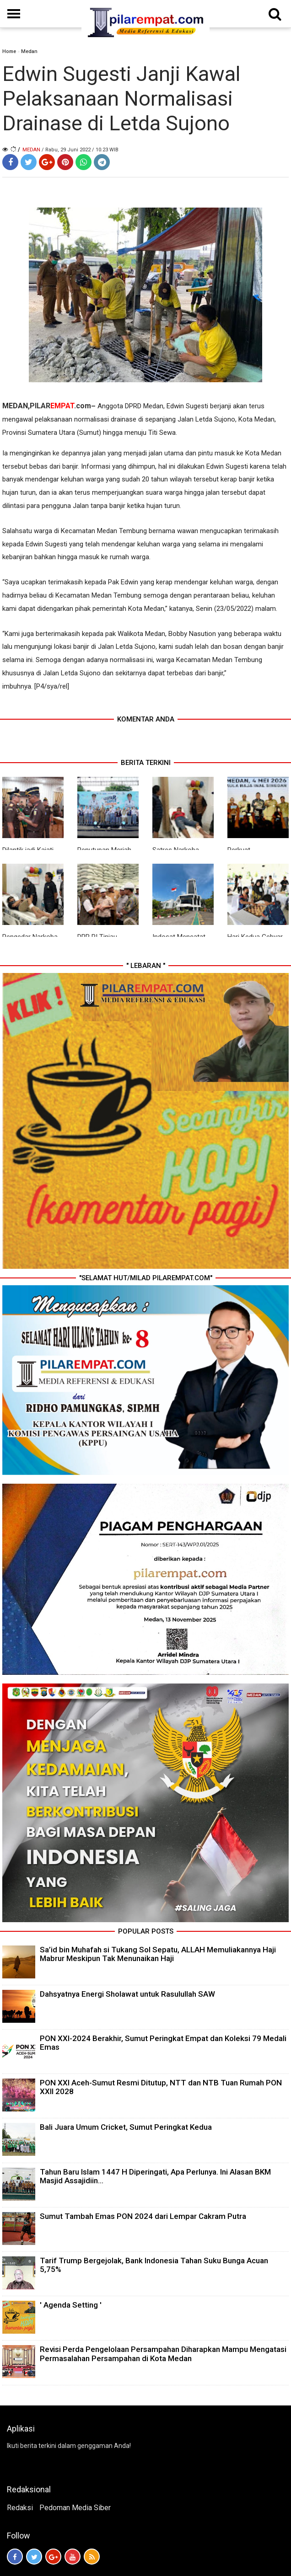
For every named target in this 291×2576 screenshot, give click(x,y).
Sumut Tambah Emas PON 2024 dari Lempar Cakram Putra (143, 2216)
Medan (29, 51)
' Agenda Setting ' (71, 2304)
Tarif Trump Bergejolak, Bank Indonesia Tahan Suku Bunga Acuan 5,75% (154, 2265)
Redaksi (20, 2507)
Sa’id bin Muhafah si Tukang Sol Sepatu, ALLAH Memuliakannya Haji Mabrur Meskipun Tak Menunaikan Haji (158, 1954)
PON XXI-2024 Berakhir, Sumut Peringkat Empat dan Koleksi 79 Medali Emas (163, 2043)
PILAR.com (60, 405)
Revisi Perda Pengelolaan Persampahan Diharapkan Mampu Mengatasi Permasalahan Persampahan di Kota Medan (163, 2353)
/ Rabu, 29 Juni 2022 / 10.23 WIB (80, 150)
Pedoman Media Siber (75, 2507)
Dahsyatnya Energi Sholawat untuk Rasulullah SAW (127, 1994)
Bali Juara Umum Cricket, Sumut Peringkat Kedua (126, 2127)
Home (9, 51)
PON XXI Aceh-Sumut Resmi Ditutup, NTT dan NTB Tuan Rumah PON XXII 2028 (161, 2087)
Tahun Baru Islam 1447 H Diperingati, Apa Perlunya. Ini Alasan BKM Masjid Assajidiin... (155, 2176)
